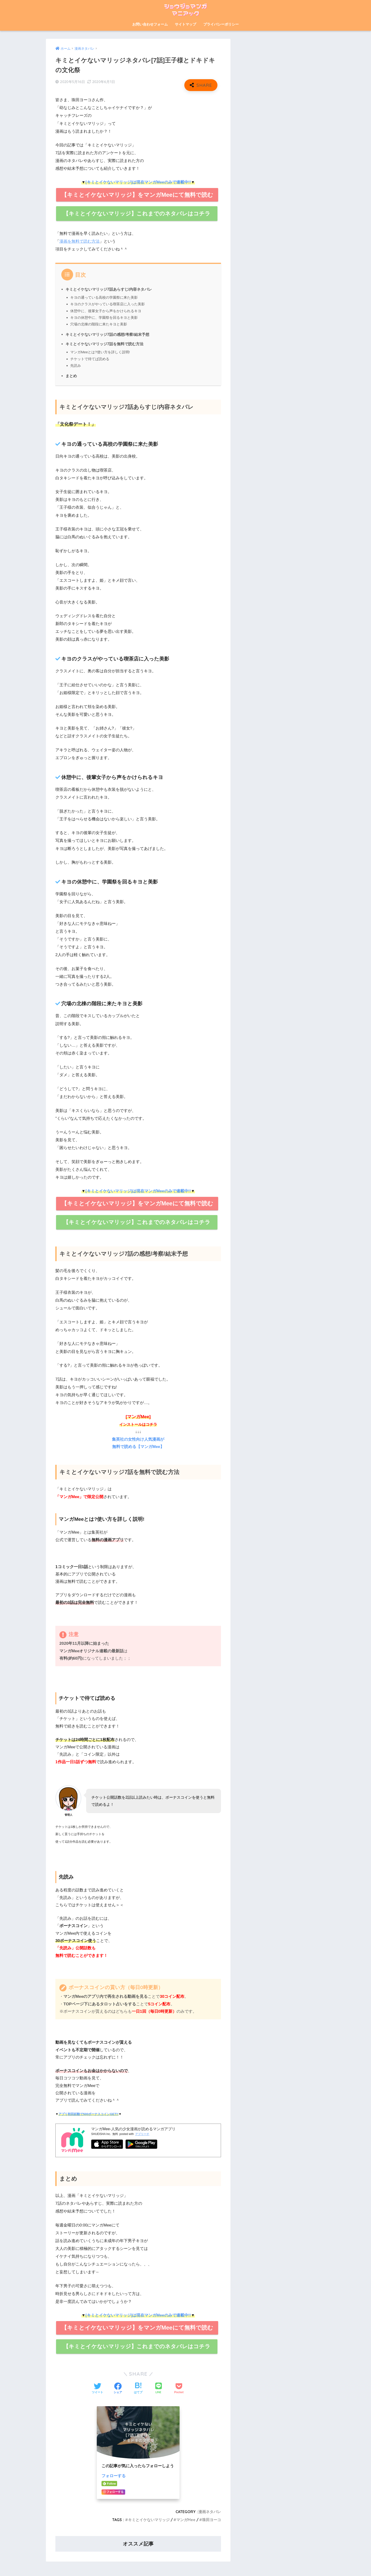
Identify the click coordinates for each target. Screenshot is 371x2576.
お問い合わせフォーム (150, 24)
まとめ (71, 376)
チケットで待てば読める (89, 359)
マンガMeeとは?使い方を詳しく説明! (100, 352)
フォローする (114, 2476)
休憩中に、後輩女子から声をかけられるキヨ (105, 311)
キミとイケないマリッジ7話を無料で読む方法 (104, 344)
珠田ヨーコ (211, 2520)
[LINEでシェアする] (158, 2388)
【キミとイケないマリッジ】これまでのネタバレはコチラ (136, 213)
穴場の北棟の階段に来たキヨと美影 (98, 324)
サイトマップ (185, 24)
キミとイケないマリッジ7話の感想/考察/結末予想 (107, 334)
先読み (75, 365)
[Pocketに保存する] (178, 2389)
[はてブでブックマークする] (138, 2389)
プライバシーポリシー (221, 24)
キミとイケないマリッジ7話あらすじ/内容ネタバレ (109, 289)
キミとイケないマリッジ (149, 2520)
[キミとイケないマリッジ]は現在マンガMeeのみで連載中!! (138, 182)
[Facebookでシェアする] (118, 2389)
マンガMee (185, 2520)
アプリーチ (142, 2134)
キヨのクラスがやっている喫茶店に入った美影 (107, 304)
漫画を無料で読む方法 (79, 241)
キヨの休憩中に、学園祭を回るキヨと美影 (104, 317)
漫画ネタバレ (209, 2511)
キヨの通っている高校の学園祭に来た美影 (104, 297)
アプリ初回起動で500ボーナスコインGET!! (88, 2114)
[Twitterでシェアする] (97, 2389)
